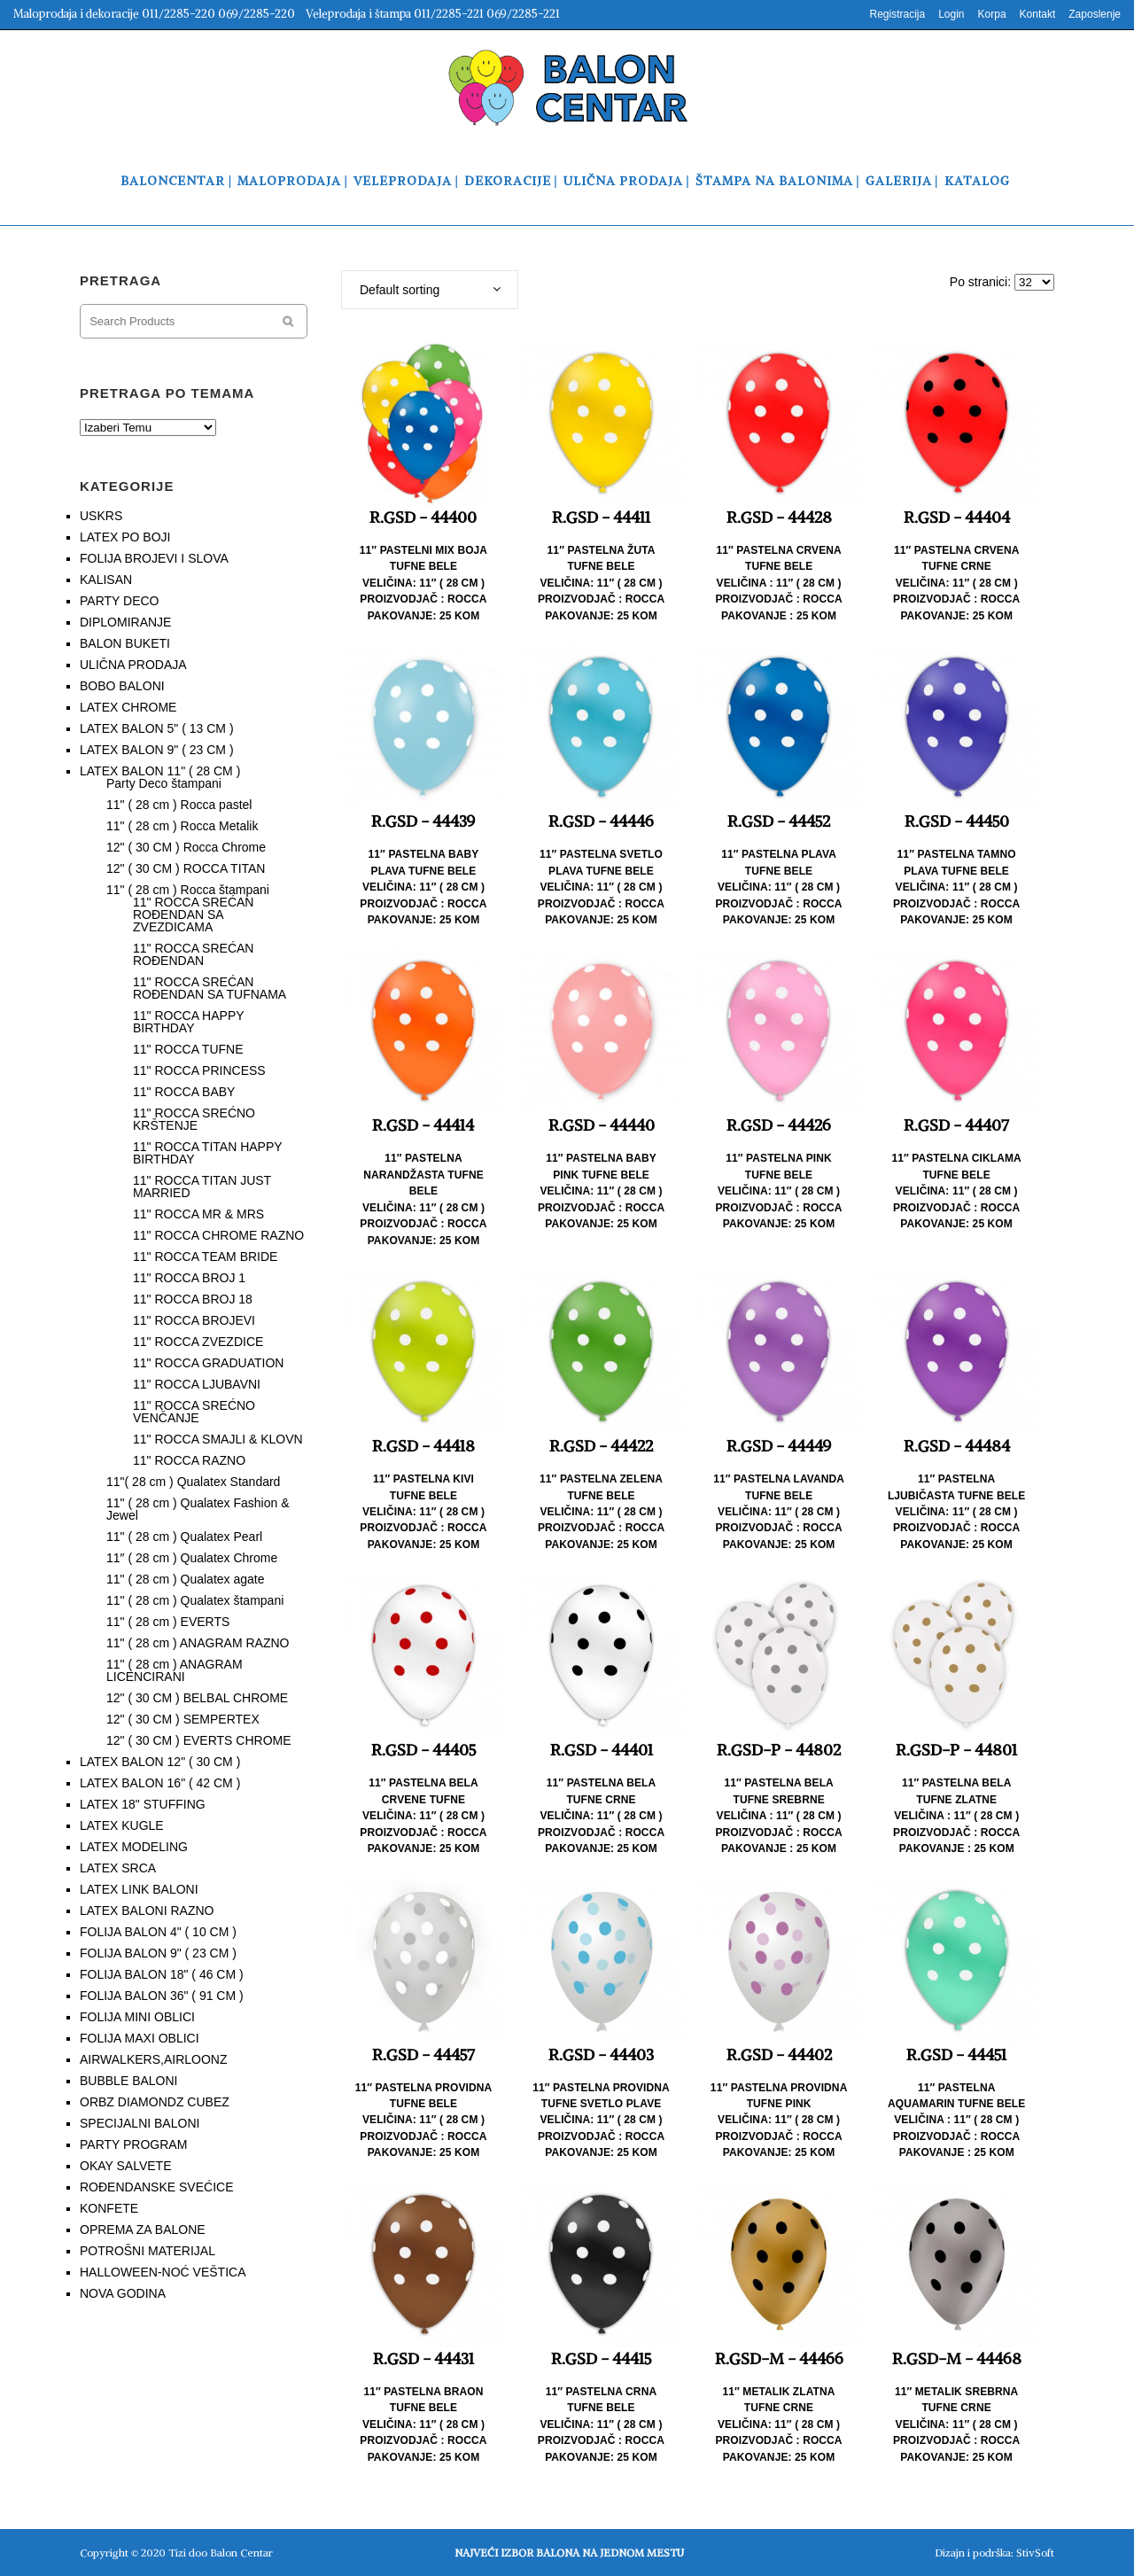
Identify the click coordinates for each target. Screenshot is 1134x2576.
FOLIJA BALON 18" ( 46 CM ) (162, 1974)
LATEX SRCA (118, 1868)
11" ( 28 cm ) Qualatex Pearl (184, 1536)
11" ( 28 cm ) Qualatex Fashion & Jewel (198, 1509)
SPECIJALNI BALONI (139, 2123)
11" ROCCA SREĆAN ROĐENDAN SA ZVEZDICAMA (193, 914)
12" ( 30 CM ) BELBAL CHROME (197, 1698)
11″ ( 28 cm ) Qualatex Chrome (191, 1558)
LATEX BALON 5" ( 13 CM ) (157, 728)
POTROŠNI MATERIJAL (147, 2251)
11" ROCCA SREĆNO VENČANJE (194, 1411)
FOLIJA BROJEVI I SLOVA (154, 558)
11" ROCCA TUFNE (188, 1049)
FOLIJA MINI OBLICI (137, 2017)
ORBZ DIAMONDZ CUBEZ (154, 2102)
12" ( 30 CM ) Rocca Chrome (186, 847)
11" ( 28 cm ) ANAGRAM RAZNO (197, 1643)
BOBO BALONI (122, 686)
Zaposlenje (1094, 14)
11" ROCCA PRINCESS (199, 1070)
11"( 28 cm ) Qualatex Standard (193, 1482)
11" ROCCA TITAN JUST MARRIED (202, 1186)
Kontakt (1038, 14)
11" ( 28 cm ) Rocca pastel (179, 805)
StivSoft (1035, 2552)
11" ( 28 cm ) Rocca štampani (187, 890)
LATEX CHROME (128, 707)
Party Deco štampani (163, 783)
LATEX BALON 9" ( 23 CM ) (157, 750)
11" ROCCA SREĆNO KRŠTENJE (194, 1119)
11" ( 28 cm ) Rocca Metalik (182, 826)
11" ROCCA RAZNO (189, 1460)
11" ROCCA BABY (184, 1092)
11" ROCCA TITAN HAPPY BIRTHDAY (207, 1153)
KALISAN (106, 579)
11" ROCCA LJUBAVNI (196, 1384)
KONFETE (109, 2208)
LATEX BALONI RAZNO (147, 1910)
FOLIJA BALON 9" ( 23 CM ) (158, 1953)
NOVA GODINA (123, 2293)
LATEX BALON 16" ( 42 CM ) (160, 1783)
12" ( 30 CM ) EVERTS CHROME (198, 1740)
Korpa (992, 14)
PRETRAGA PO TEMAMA (167, 393)
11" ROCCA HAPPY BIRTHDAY (188, 1021)
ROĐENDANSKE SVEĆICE (156, 2187)
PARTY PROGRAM (133, 2144)
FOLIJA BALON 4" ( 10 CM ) (158, 1932)
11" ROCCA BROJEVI (194, 1320)
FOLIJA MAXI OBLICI (139, 2038)
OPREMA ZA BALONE (143, 2229)
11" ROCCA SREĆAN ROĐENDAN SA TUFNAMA (209, 988)
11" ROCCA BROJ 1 (189, 1278)
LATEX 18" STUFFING (143, 1804)
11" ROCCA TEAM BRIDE (205, 1256)
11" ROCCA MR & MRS (198, 1214)
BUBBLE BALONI (129, 2081)
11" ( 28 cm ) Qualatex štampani (195, 1600)
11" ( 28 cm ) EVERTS (167, 1622)
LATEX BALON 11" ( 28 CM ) (160, 771)
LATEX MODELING (134, 1847)
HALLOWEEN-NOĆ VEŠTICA (162, 2272)
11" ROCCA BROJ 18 (192, 1299)
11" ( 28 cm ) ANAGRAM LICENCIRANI (174, 1670)
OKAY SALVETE (126, 2166)
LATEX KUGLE (122, 1825)
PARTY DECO (119, 601)
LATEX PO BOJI (125, 537)
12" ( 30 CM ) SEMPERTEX (183, 1719)
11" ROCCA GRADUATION (208, 1363)
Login (951, 14)
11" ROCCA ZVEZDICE (198, 1342)
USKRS (101, 516)
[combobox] (429, 289)
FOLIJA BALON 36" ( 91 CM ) (162, 1995)
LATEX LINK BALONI (139, 1889)
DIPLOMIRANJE (125, 622)
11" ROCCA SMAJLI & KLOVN (218, 1439)
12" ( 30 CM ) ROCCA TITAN (185, 868)
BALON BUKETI (125, 643)
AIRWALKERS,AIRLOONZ (153, 2059)
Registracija (897, 14)
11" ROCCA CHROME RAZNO (218, 1235)
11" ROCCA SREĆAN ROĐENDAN (193, 954)
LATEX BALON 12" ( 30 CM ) (160, 1762)
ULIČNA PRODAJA (133, 665)
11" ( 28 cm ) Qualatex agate (185, 1579)
